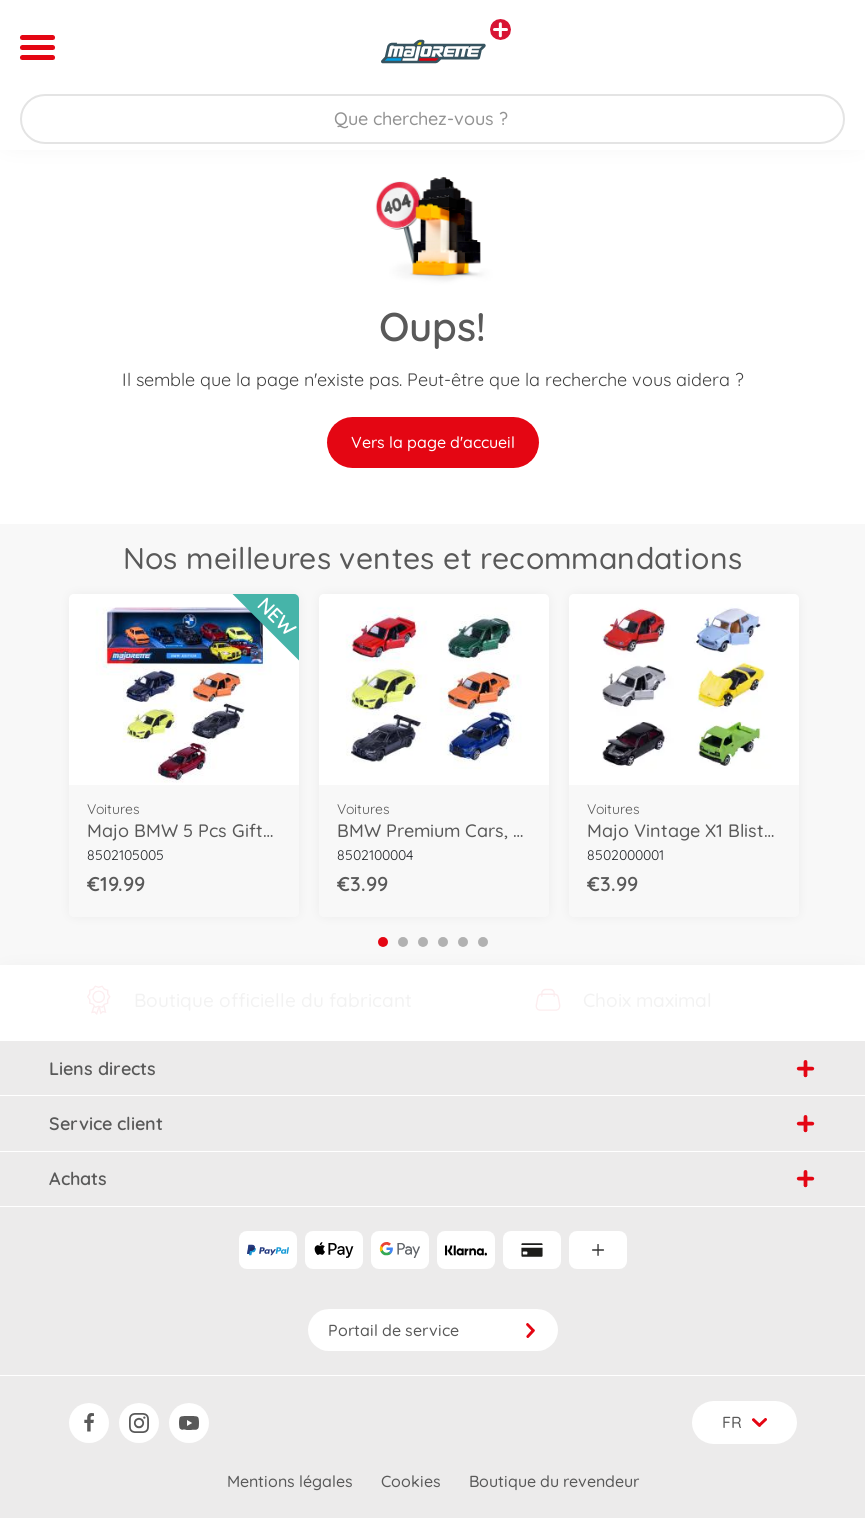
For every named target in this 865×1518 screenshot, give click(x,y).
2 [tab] (403, 942)
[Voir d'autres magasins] (500, 29)
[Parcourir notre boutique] (432, 119)
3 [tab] (423, 942)
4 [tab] (443, 942)
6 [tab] (483, 942)
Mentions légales (290, 1481)
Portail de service (433, 1330)
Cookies (411, 1481)
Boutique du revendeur (554, 1481)
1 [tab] (383, 942)
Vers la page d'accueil (433, 442)
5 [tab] (463, 942)
